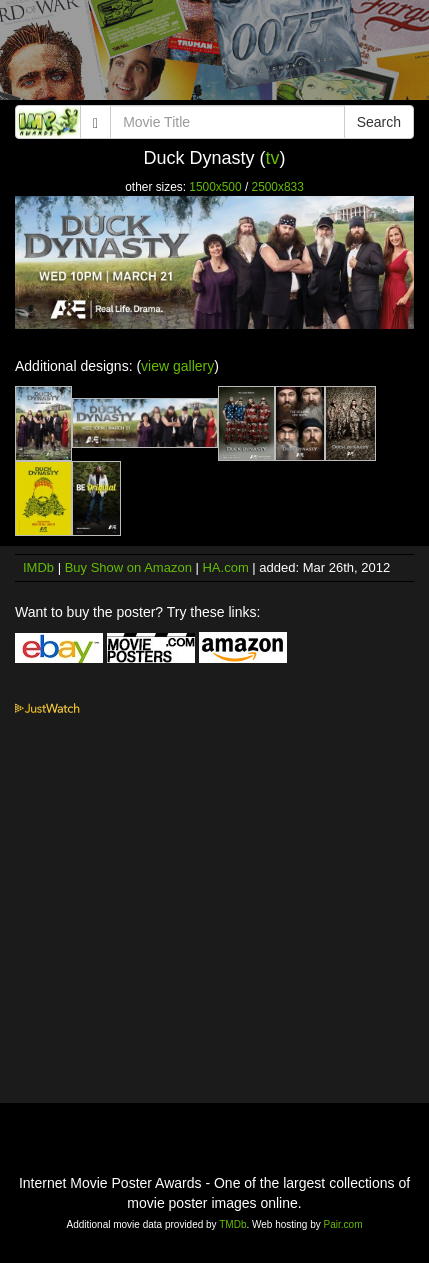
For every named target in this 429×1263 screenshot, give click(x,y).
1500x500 (215, 187)
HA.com (225, 567)
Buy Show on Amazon (128, 567)
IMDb (38, 567)
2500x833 (278, 187)
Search (379, 122)
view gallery (177, 366)
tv (273, 158)
